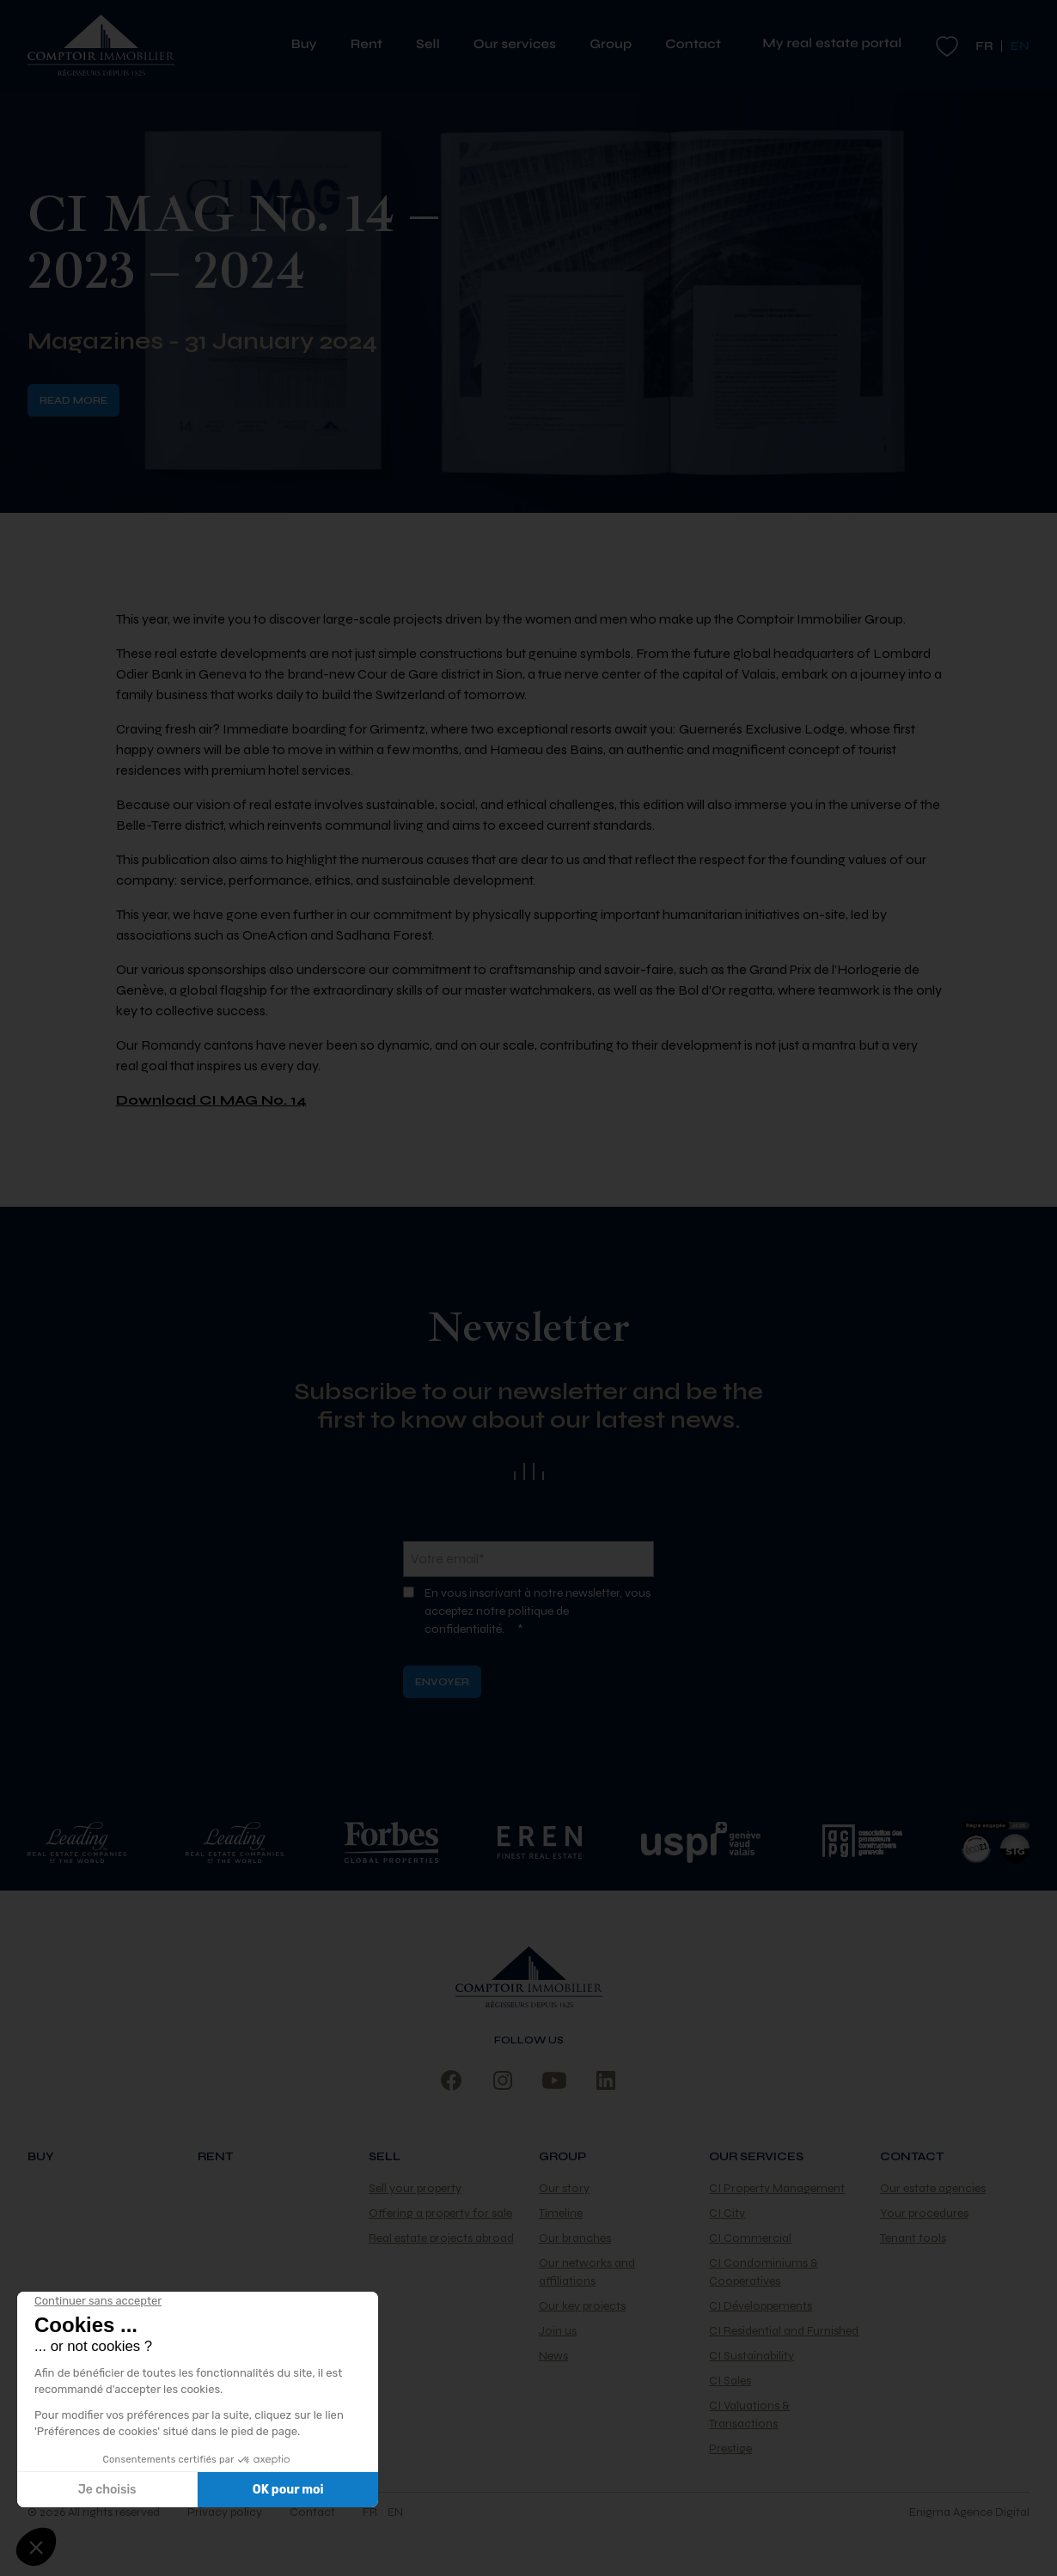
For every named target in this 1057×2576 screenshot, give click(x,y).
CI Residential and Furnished (783, 2330)
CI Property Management (777, 2188)
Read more (73, 400)
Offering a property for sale (440, 2213)
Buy (310, 44)
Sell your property (415, 2188)
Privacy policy (224, 2512)
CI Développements (760, 2306)
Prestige (730, 2448)
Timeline (561, 2213)
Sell (434, 44)
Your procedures (924, 2213)
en (395, 2512)
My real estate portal (831, 44)
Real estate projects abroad (441, 2238)
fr (984, 46)
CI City (727, 2213)
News (553, 2355)
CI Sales (730, 2380)
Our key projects (582, 2306)
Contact (693, 44)
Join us (558, 2330)
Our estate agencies (933, 2188)
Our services (521, 44)
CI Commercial (750, 2238)
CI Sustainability (751, 2355)
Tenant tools (913, 2238)
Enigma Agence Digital (969, 2512)
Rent (373, 44)
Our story (564, 2188)
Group (617, 44)
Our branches (575, 2238)
